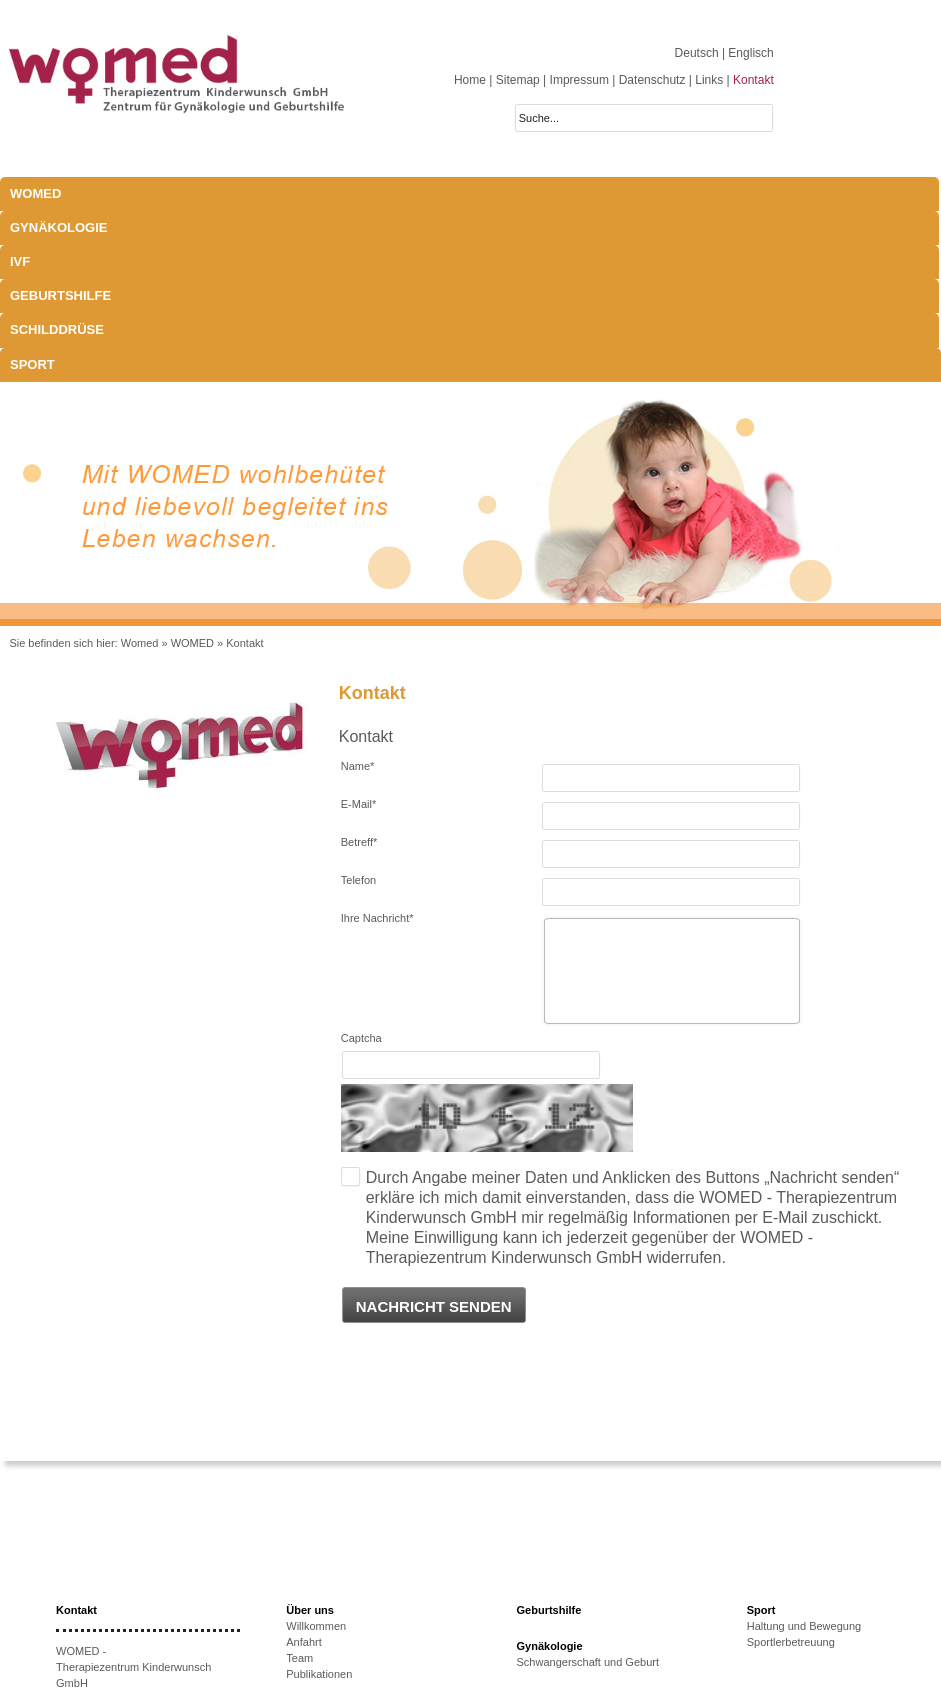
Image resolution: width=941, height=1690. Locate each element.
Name (358, 595)
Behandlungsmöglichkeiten (582, 1623)
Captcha (361, 867)
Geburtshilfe (413, 193)
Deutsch (698, 53)
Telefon (358, 709)
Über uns (310, 1439)
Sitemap (518, 80)
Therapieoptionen (329, 1603)
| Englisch (748, 53)
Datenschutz (652, 80)
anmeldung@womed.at (149, 1608)
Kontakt (753, 80)
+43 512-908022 (138, 1576)
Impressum (579, 80)
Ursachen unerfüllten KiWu (351, 1587)
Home (470, 80)
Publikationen (319, 1503)
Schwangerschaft (559, 1575)
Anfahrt (303, 1471)
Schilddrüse (528, 193)
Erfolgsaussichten (329, 1619)
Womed (140, 472)
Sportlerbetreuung (791, 1471)
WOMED (35, 193)
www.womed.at (122, 1624)
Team (299, 1487)
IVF (255, 193)
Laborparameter (556, 1559)
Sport (620, 193)
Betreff (359, 671)
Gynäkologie (177, 193)
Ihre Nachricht (377, 747)
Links (709, 80)
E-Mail (358, 633)
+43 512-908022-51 (129, 1592)
